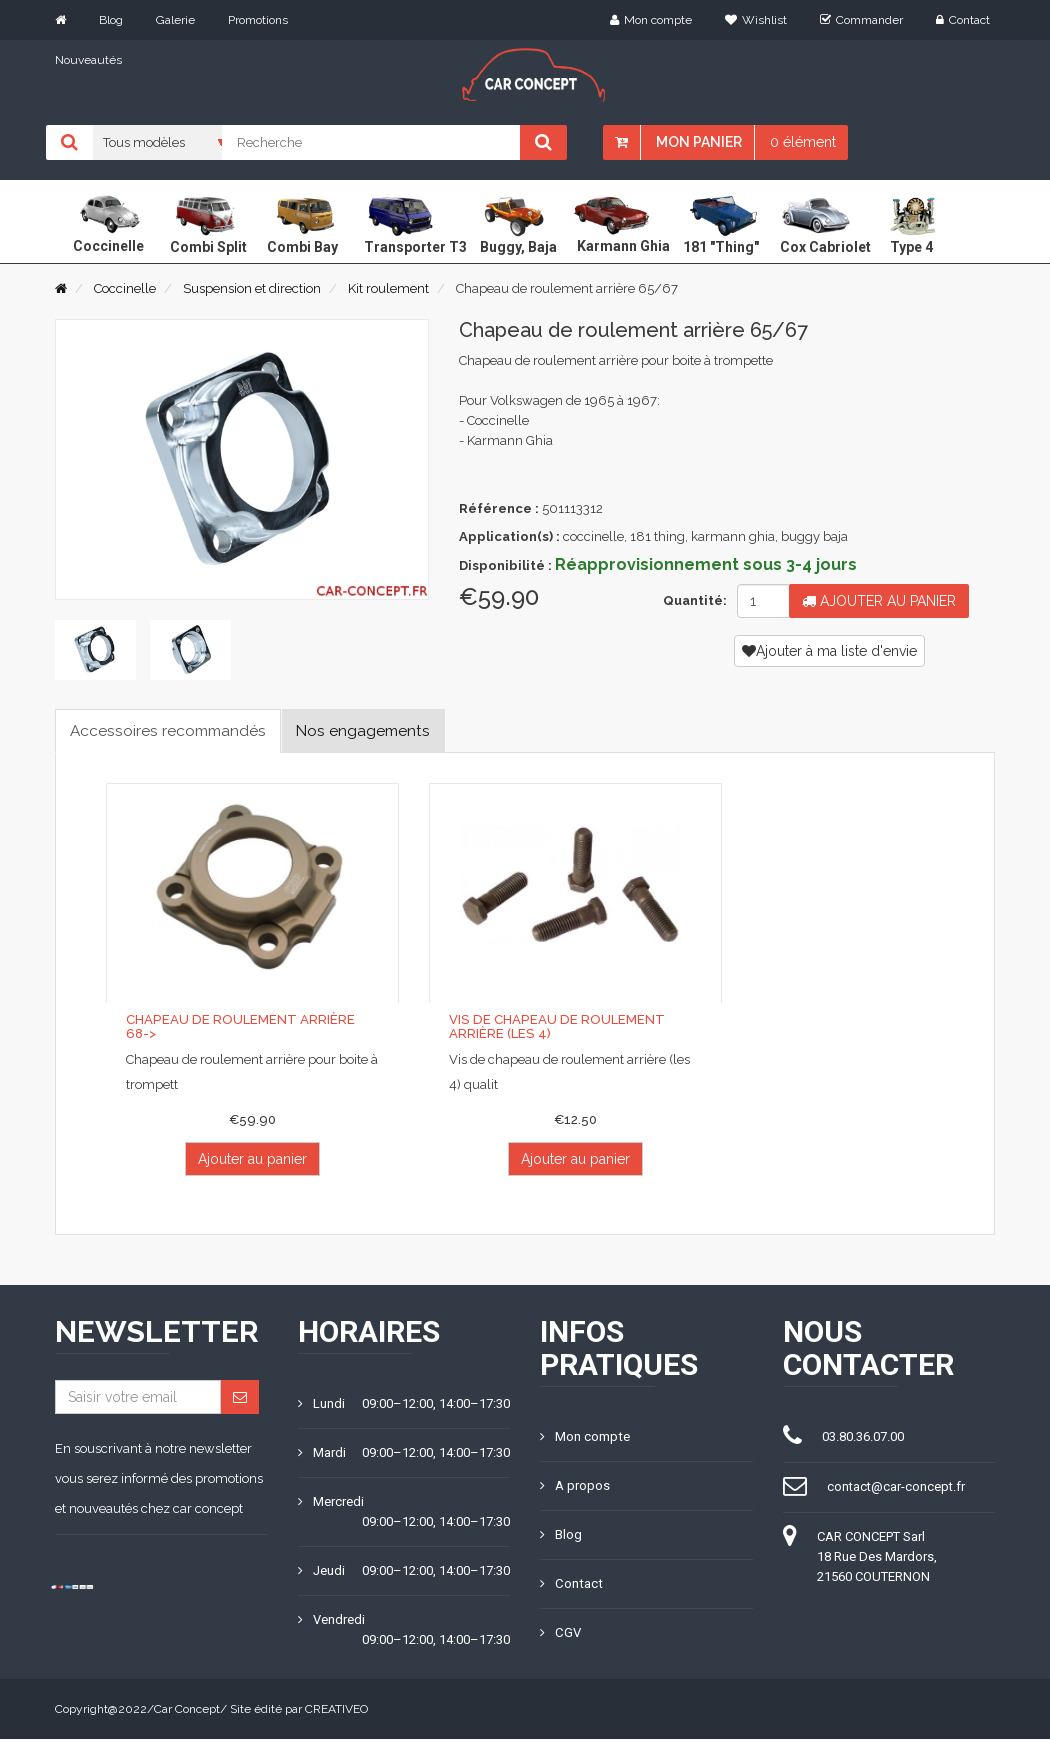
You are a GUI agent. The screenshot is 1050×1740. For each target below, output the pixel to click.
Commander (861, 20)
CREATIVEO (336, 1710)
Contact (963, 20)
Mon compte (651, 20)
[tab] (95, 650)
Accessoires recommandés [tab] (171, 730)
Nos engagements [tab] (373, 730)
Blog (111, 20)
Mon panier (699, 142)
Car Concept (187, 1710)
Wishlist (756, 20)
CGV (560, 1633)
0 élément (803, 142)
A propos (575, 1486)
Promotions (258, 20)
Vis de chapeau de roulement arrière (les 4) (554, 1027)
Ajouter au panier (879, 601)
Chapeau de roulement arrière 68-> (252, 1027)
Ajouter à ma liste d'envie (829, 651)
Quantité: (692, 600)
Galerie (175, 20)
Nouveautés (88, 60)
